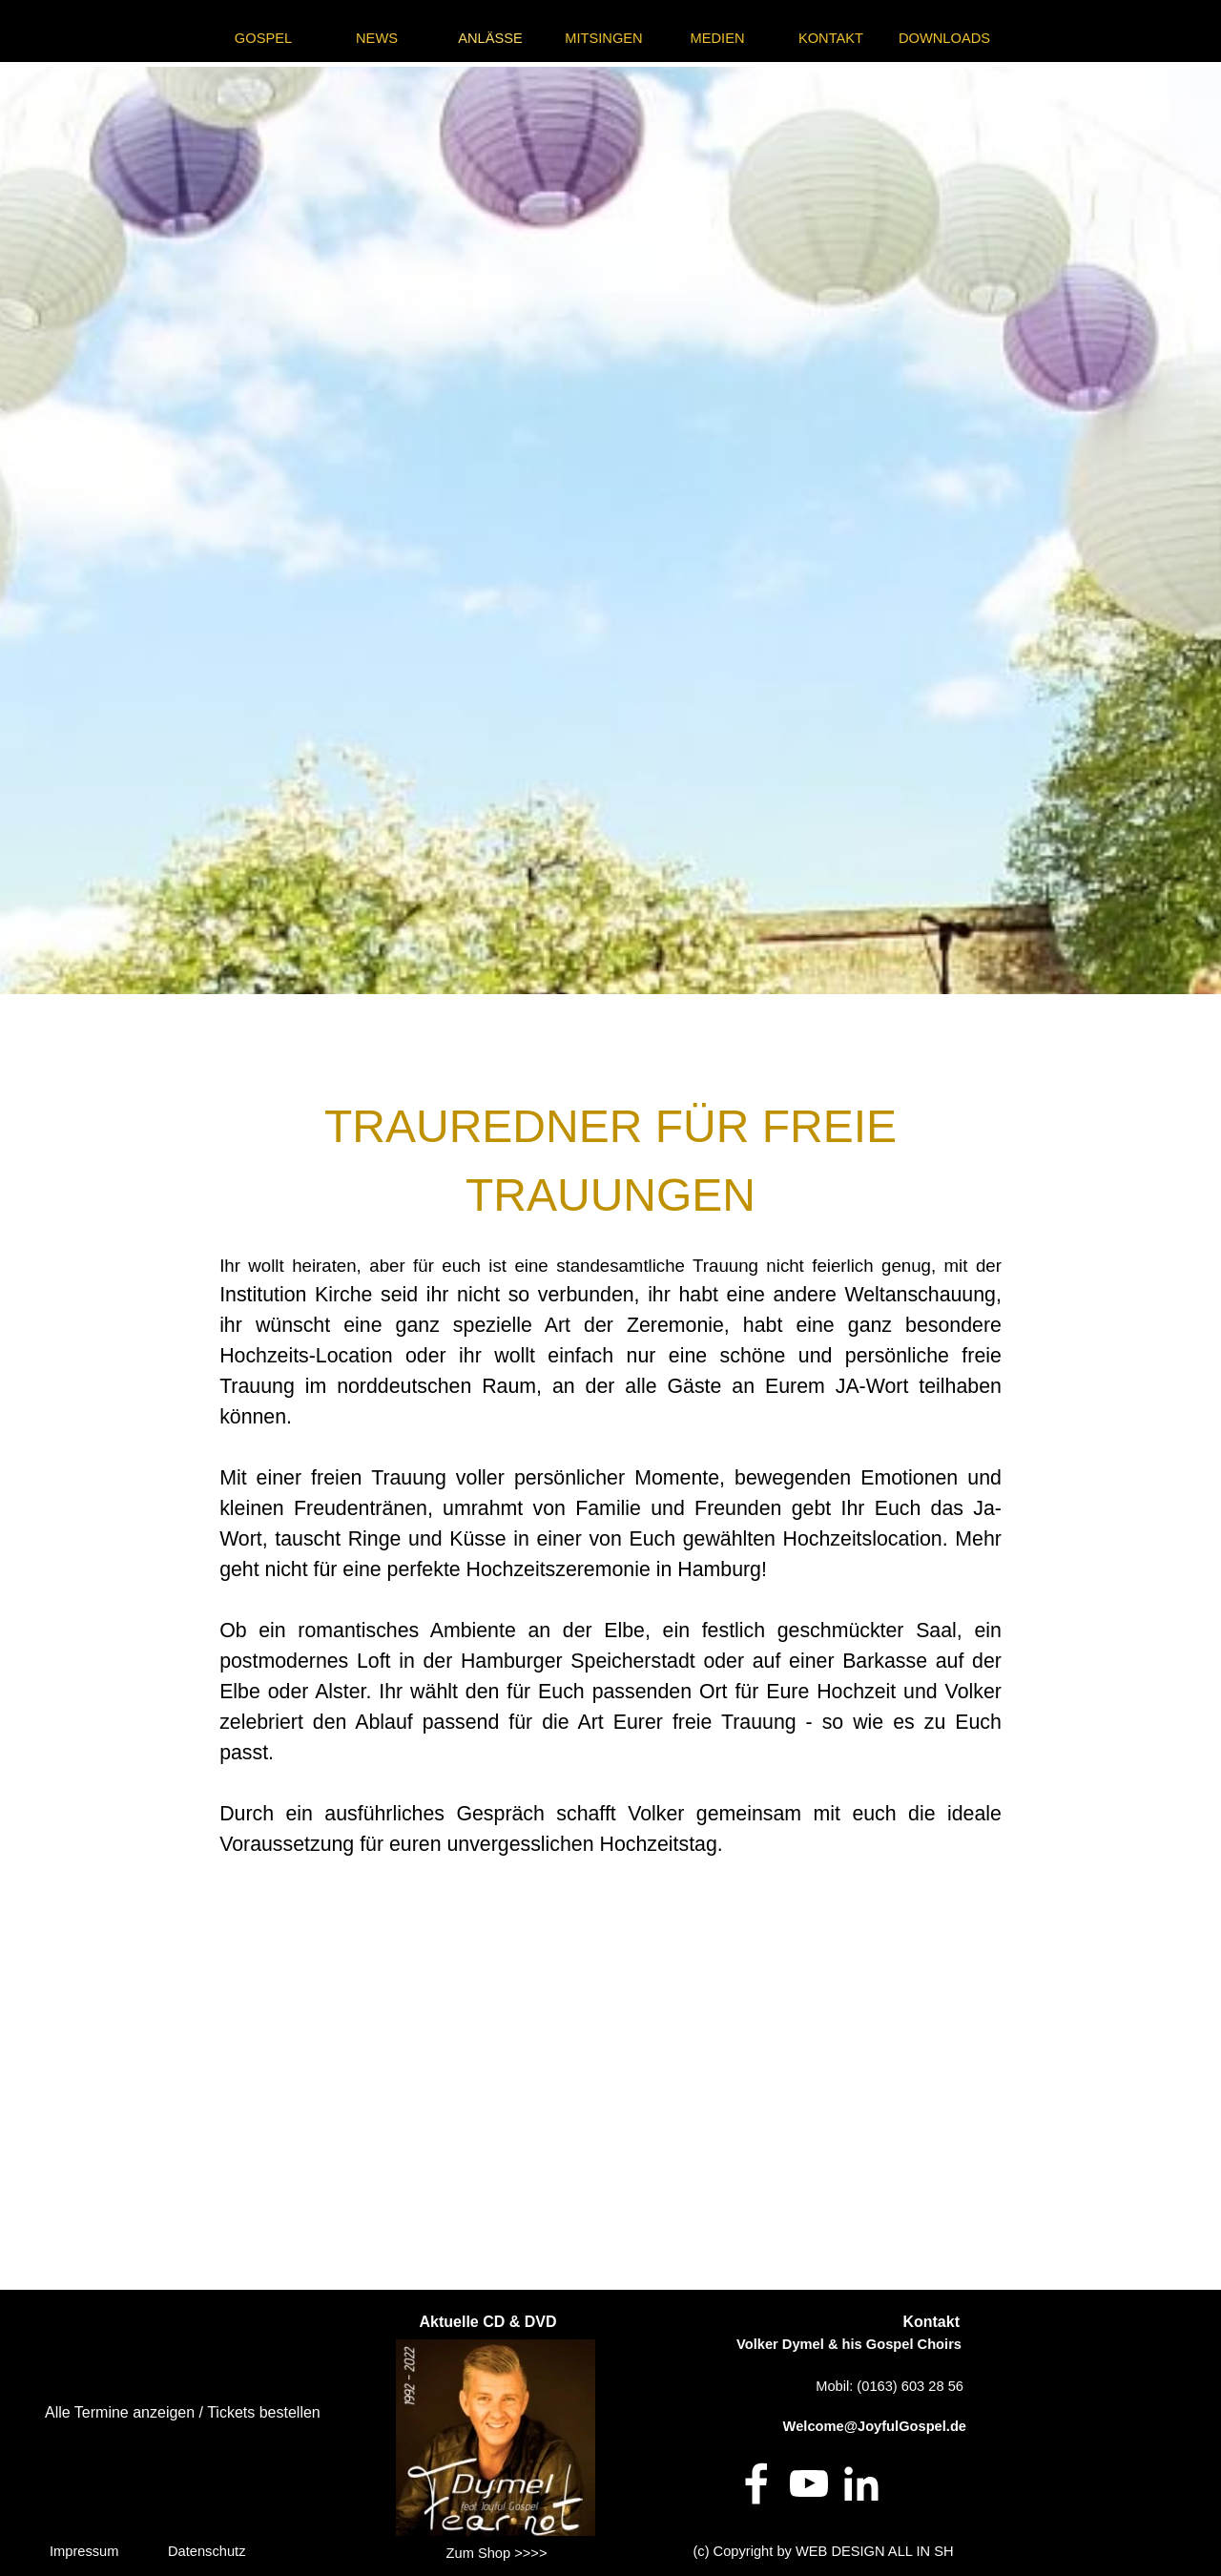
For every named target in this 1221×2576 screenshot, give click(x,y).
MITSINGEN (603, 38)
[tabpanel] (610, 530)
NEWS (377, 38)
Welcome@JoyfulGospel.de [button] (874, 2426)
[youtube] (809, 2483)
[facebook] (756, 2483)
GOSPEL (263, 38)
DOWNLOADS (944, 38)
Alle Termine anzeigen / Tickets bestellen (183, 2412)
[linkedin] (861, 2483)
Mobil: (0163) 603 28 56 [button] (889, 2386)
